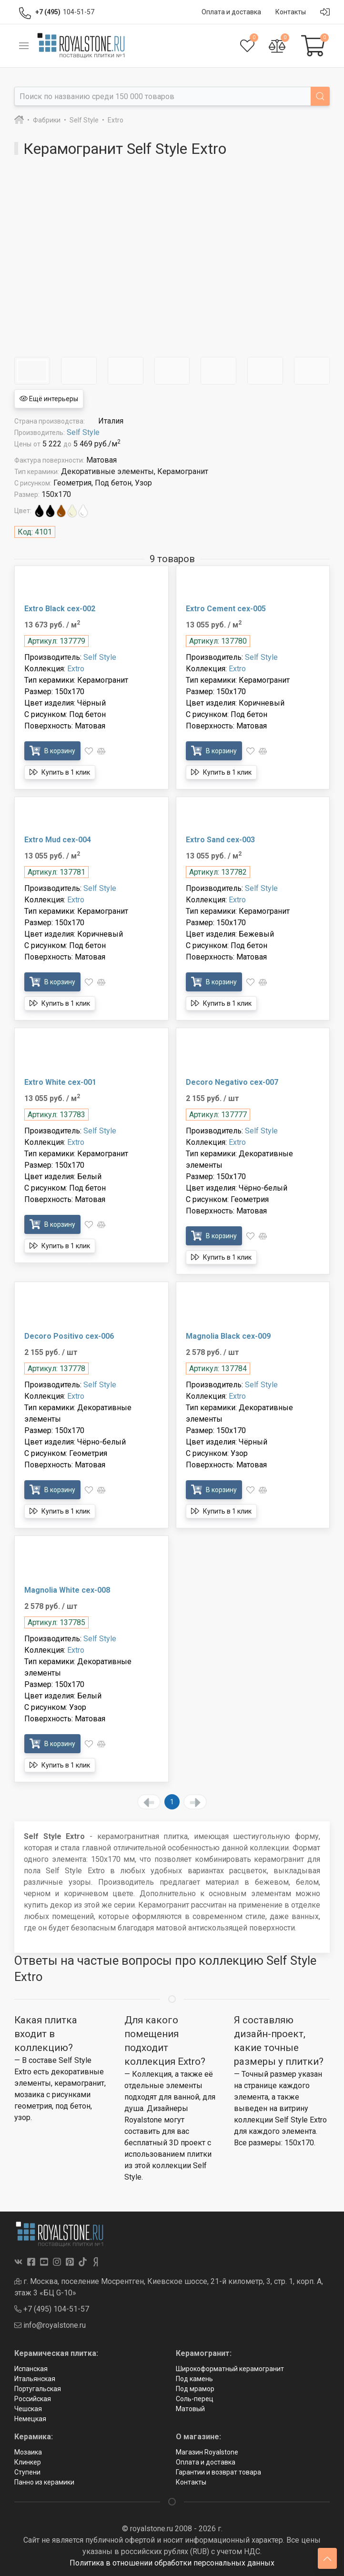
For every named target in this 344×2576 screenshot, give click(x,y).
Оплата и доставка (205, 2462)
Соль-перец (194, 2399)
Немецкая (30, 2419)
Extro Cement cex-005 (226, 608)
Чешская (28, 2409)
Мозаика (28, 2452)
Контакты (191, 2482)
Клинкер (27, 2462)
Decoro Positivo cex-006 (69, 1336)
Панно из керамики (44, 2482)
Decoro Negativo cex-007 (232, 1082)
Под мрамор (195, 2389)
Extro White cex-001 (60, 1082)
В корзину (52, 751)
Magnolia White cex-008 (67, 1590)
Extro (75, 668)
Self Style (83, 432)
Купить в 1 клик (60, 772)
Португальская (37, 2389)
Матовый (190, 2409)
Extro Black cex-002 (59, 608)
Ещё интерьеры (49, 398)
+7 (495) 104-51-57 (51, 2308)
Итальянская (34, 2379)
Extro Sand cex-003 (220, 839)
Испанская (31, 2369)
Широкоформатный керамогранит (230, 2369)
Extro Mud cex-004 (57, 839)
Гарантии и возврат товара (218, 2472)
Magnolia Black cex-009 (228, 1336)
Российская (32, 2399)
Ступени (27, 2472)
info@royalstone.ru (50, 2325)
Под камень (194, 2379)
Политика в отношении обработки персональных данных (172, 2562)
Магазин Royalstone (207, 2452)
